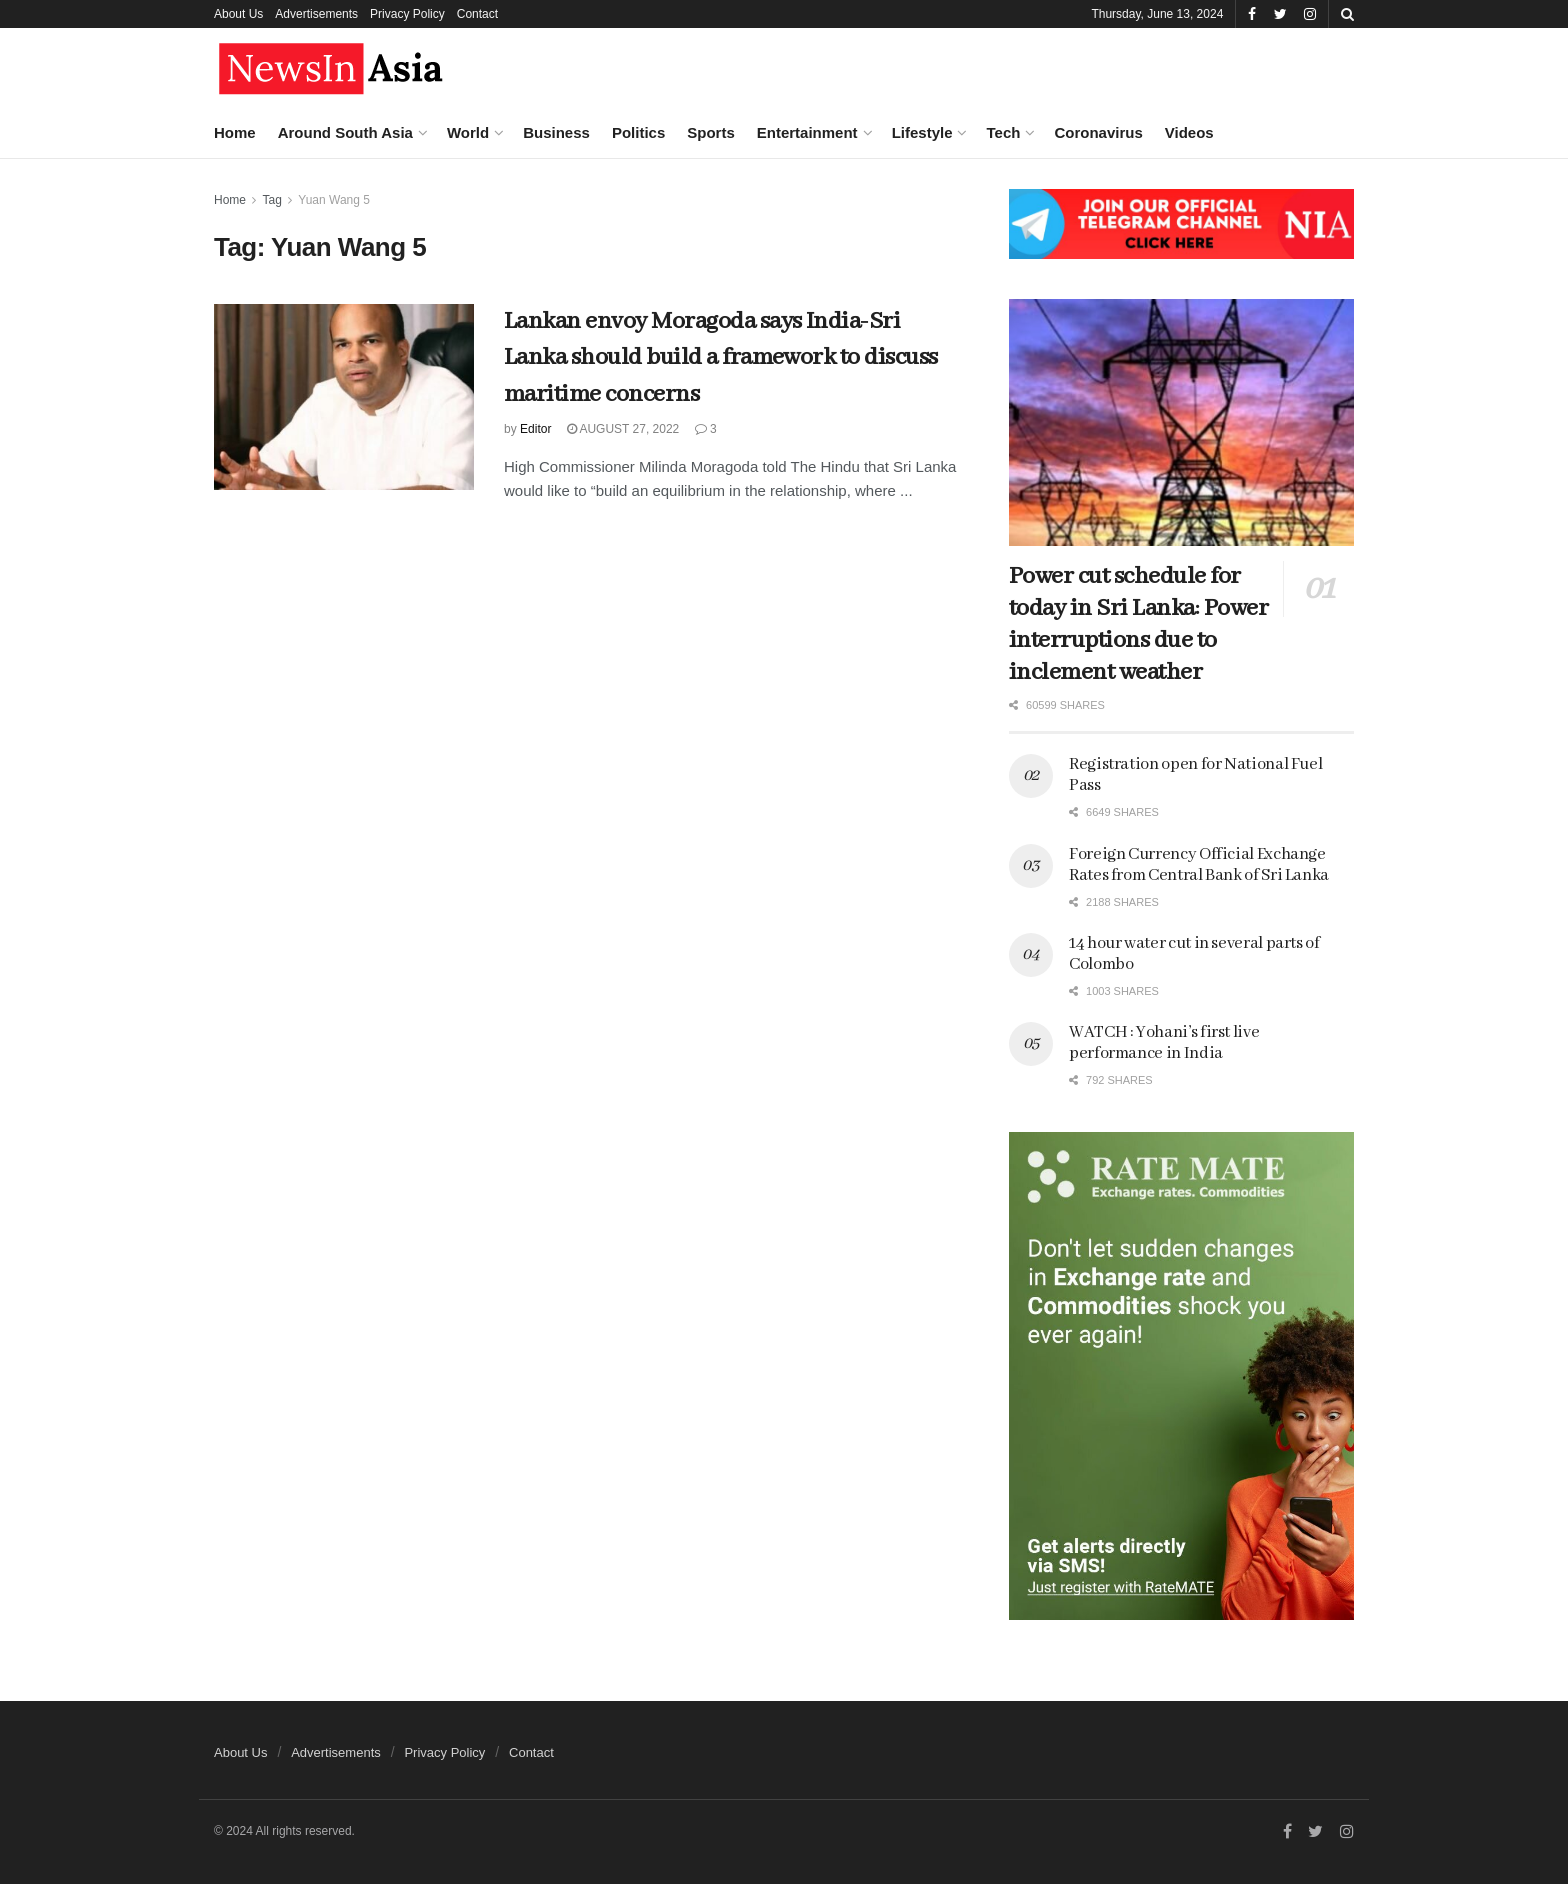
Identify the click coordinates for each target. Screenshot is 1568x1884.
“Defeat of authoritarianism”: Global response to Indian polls (213, 1152)
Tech (1003, 132)
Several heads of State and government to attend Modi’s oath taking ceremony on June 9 (212, 1379)
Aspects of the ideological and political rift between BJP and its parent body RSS (207, 270)
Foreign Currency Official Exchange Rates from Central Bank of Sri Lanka (1199, 865)
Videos (1189, 132)
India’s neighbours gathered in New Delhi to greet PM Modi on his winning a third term (210, 769)
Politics (638, 132)
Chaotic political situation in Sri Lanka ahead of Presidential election (211, 1500)
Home (235, 132)
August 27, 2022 (623, 429)
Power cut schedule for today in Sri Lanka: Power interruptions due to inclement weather (1138, 624)
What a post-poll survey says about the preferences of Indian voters (212, 391)
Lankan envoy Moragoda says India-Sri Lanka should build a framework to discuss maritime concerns (721, 358)
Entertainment (807, 132)
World (468, 132)
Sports (711, 132)
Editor (535, 429)
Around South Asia (345, 132)
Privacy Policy (407, 14)
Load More (169, 1610)
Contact (477, 14)
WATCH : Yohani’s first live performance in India (1164, 1043)
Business (556, 132)
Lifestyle (922, 132)
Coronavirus (1098, 132)
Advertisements (316, 14)
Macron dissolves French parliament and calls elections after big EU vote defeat (208, 890)
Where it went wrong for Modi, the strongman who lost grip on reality (210, 649)
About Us (238, 14)
